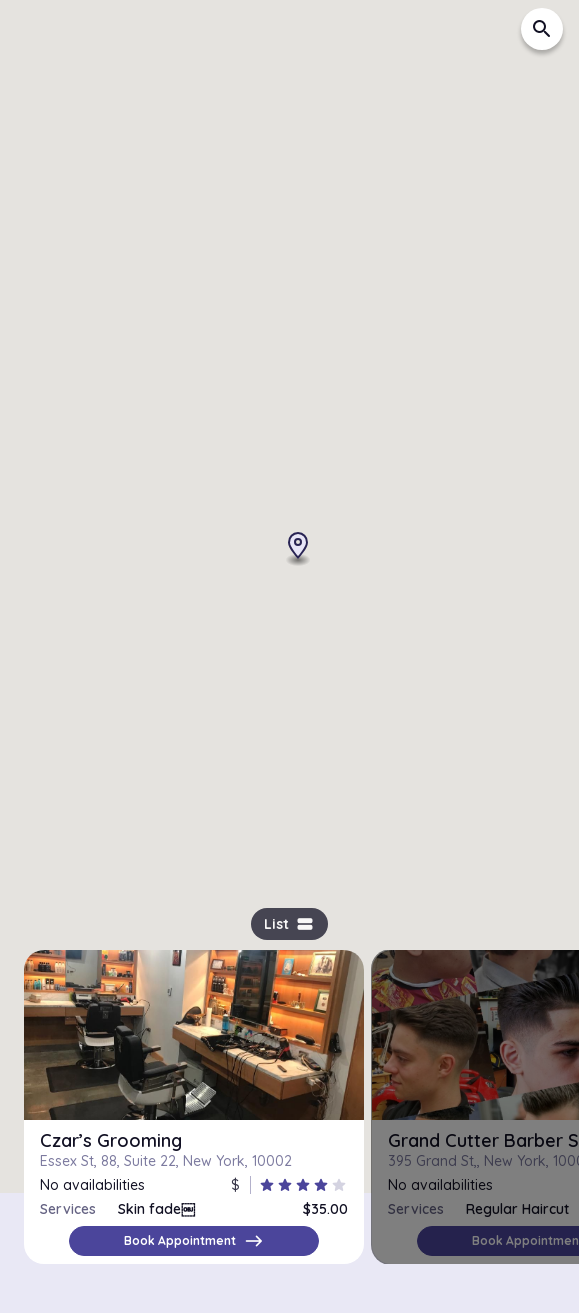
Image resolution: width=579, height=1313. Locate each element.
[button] (280, 504)
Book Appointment (194, 1241)
